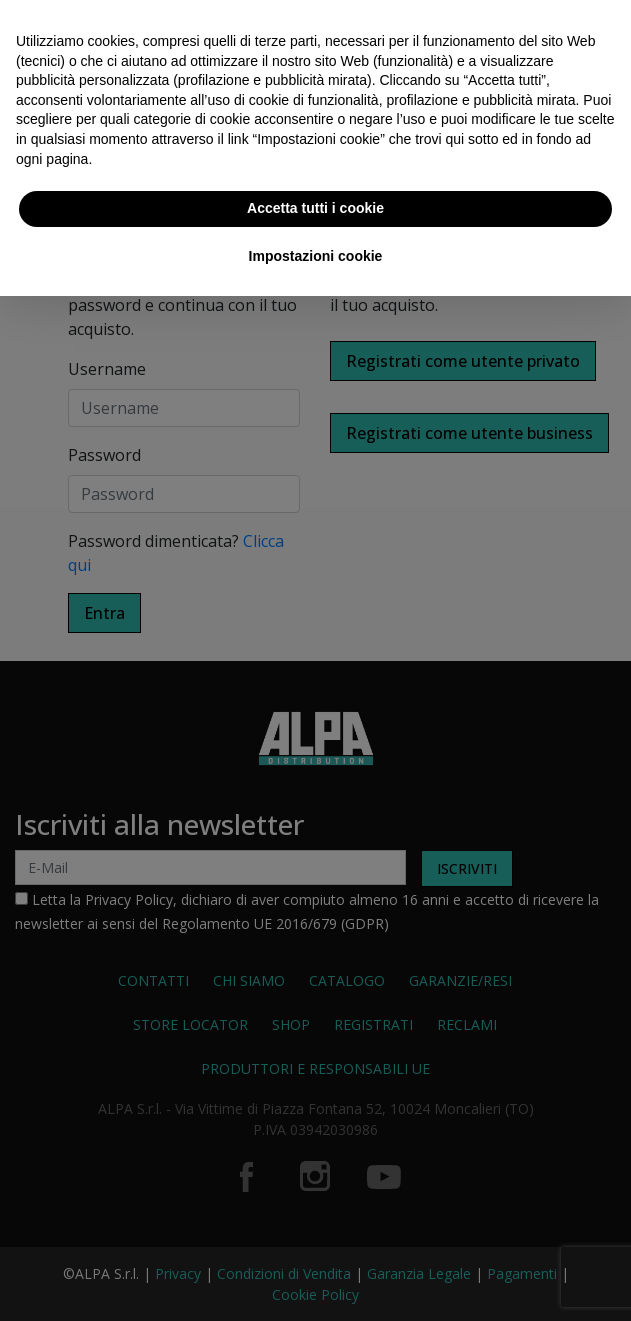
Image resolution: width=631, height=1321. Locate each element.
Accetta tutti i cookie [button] (315, 208)
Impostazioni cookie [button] (316, 256)
